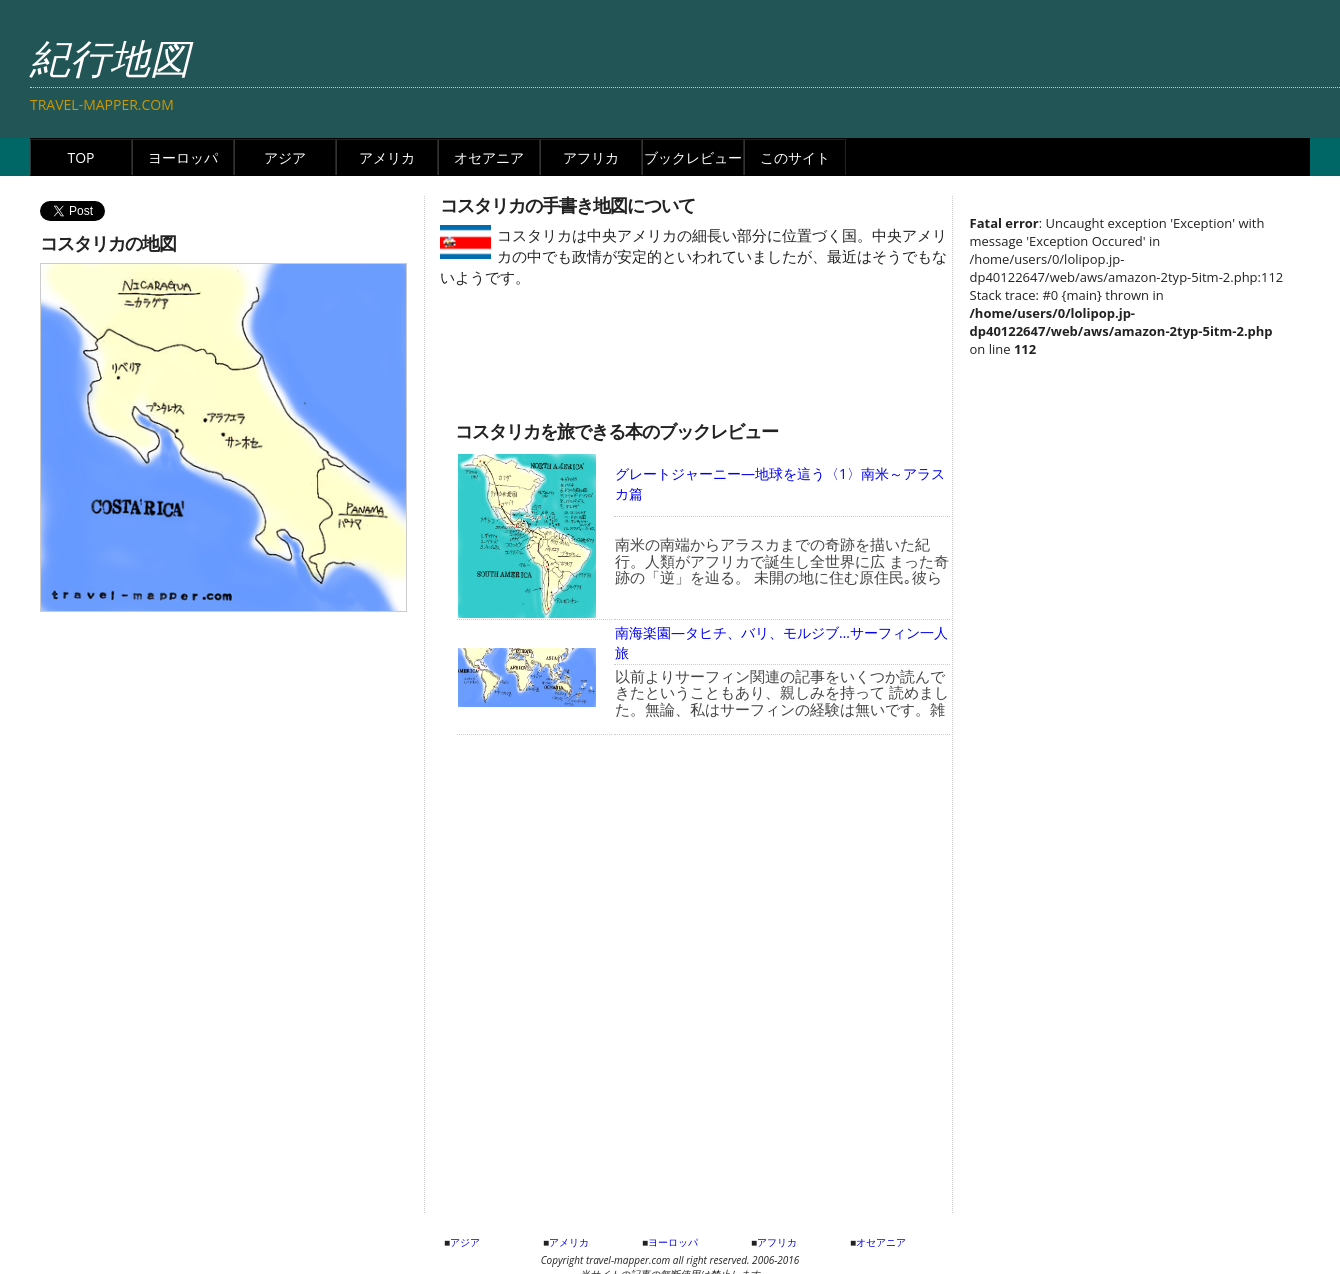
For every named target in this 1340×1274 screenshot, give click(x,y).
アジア (285, 157)
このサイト (795, 157)
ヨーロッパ (183, 157)
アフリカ (591, 157)
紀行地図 (110, 57)
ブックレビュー (693, 157)
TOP (80, 157)
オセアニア (489, 157)
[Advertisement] (615, 360)
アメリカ (387, 157)
